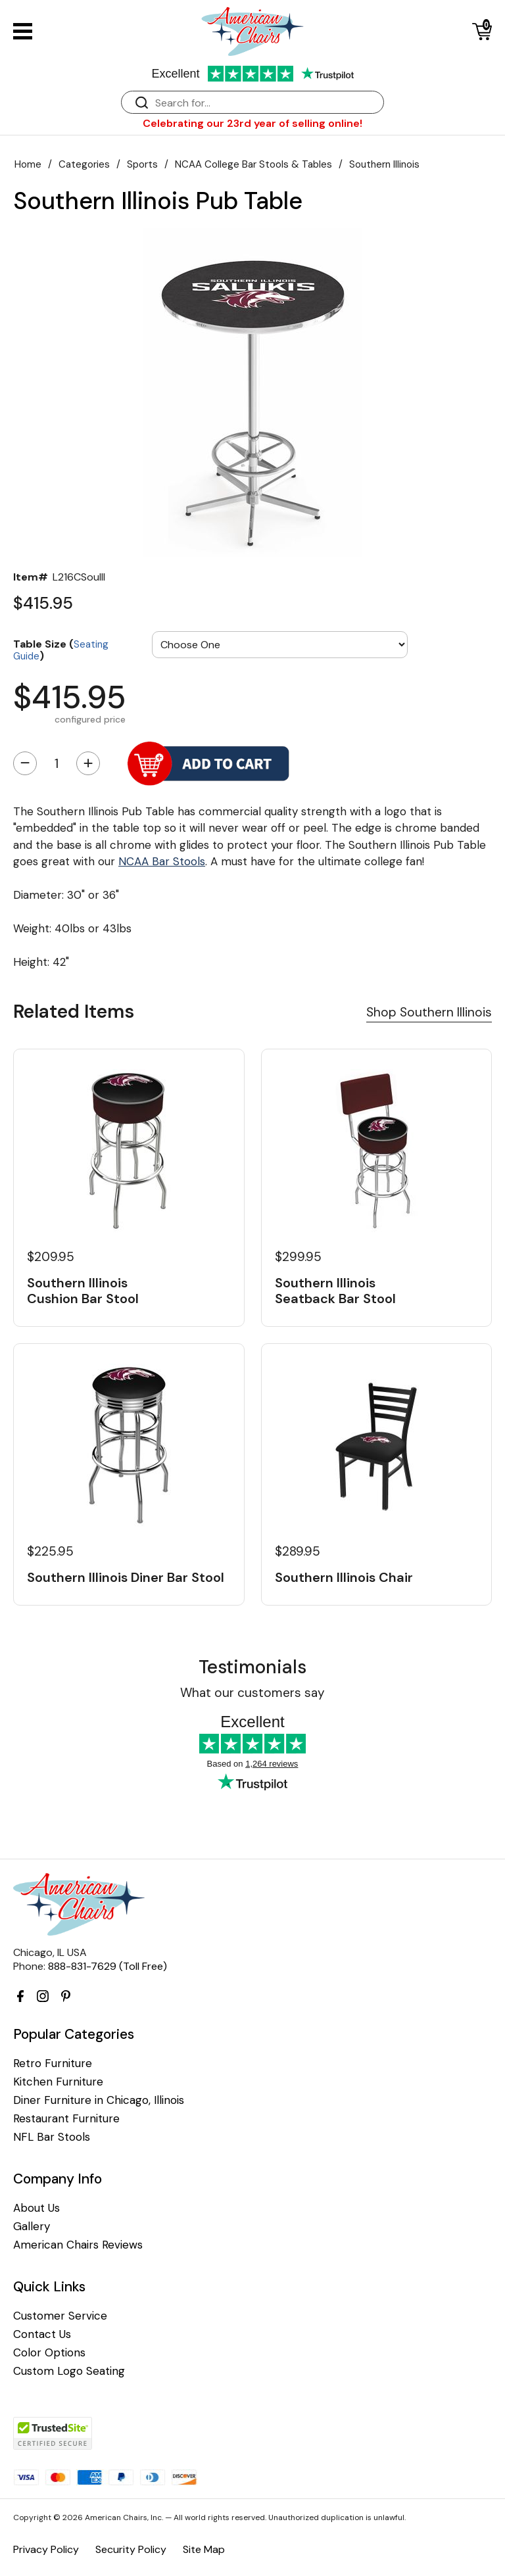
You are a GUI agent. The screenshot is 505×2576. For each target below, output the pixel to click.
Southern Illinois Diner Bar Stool (125, 1577)
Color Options (49, 2352)
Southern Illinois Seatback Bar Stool (335, 1290)
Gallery (31, 2226)
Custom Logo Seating (69, 2371)
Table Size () (60, 649)
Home (27, 164)
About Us (36, 2208)
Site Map (204, 2549)
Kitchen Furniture (58, 2081)
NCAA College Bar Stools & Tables (253, 164)
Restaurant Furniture (66, 2118)
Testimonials (252, 1667)
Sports (142, 164)
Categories (84, 164)
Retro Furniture (52, 2063)
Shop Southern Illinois (429, 1012)
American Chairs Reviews (78, 2245)
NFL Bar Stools (51, 2137)
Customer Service (60, 2316)
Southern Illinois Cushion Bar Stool (83, 1290)
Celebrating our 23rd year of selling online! (252, 123)
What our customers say (252, 1692)
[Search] (265, 103)
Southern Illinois (384, 164)
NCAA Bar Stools (161, 861)
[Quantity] (56, 763)
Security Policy (130, 2549)
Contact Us (42, 2334)
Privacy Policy (46, 2549)
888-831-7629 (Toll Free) (107, 1966)
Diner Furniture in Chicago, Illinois (98, 2100)
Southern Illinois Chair (344, 1577)
